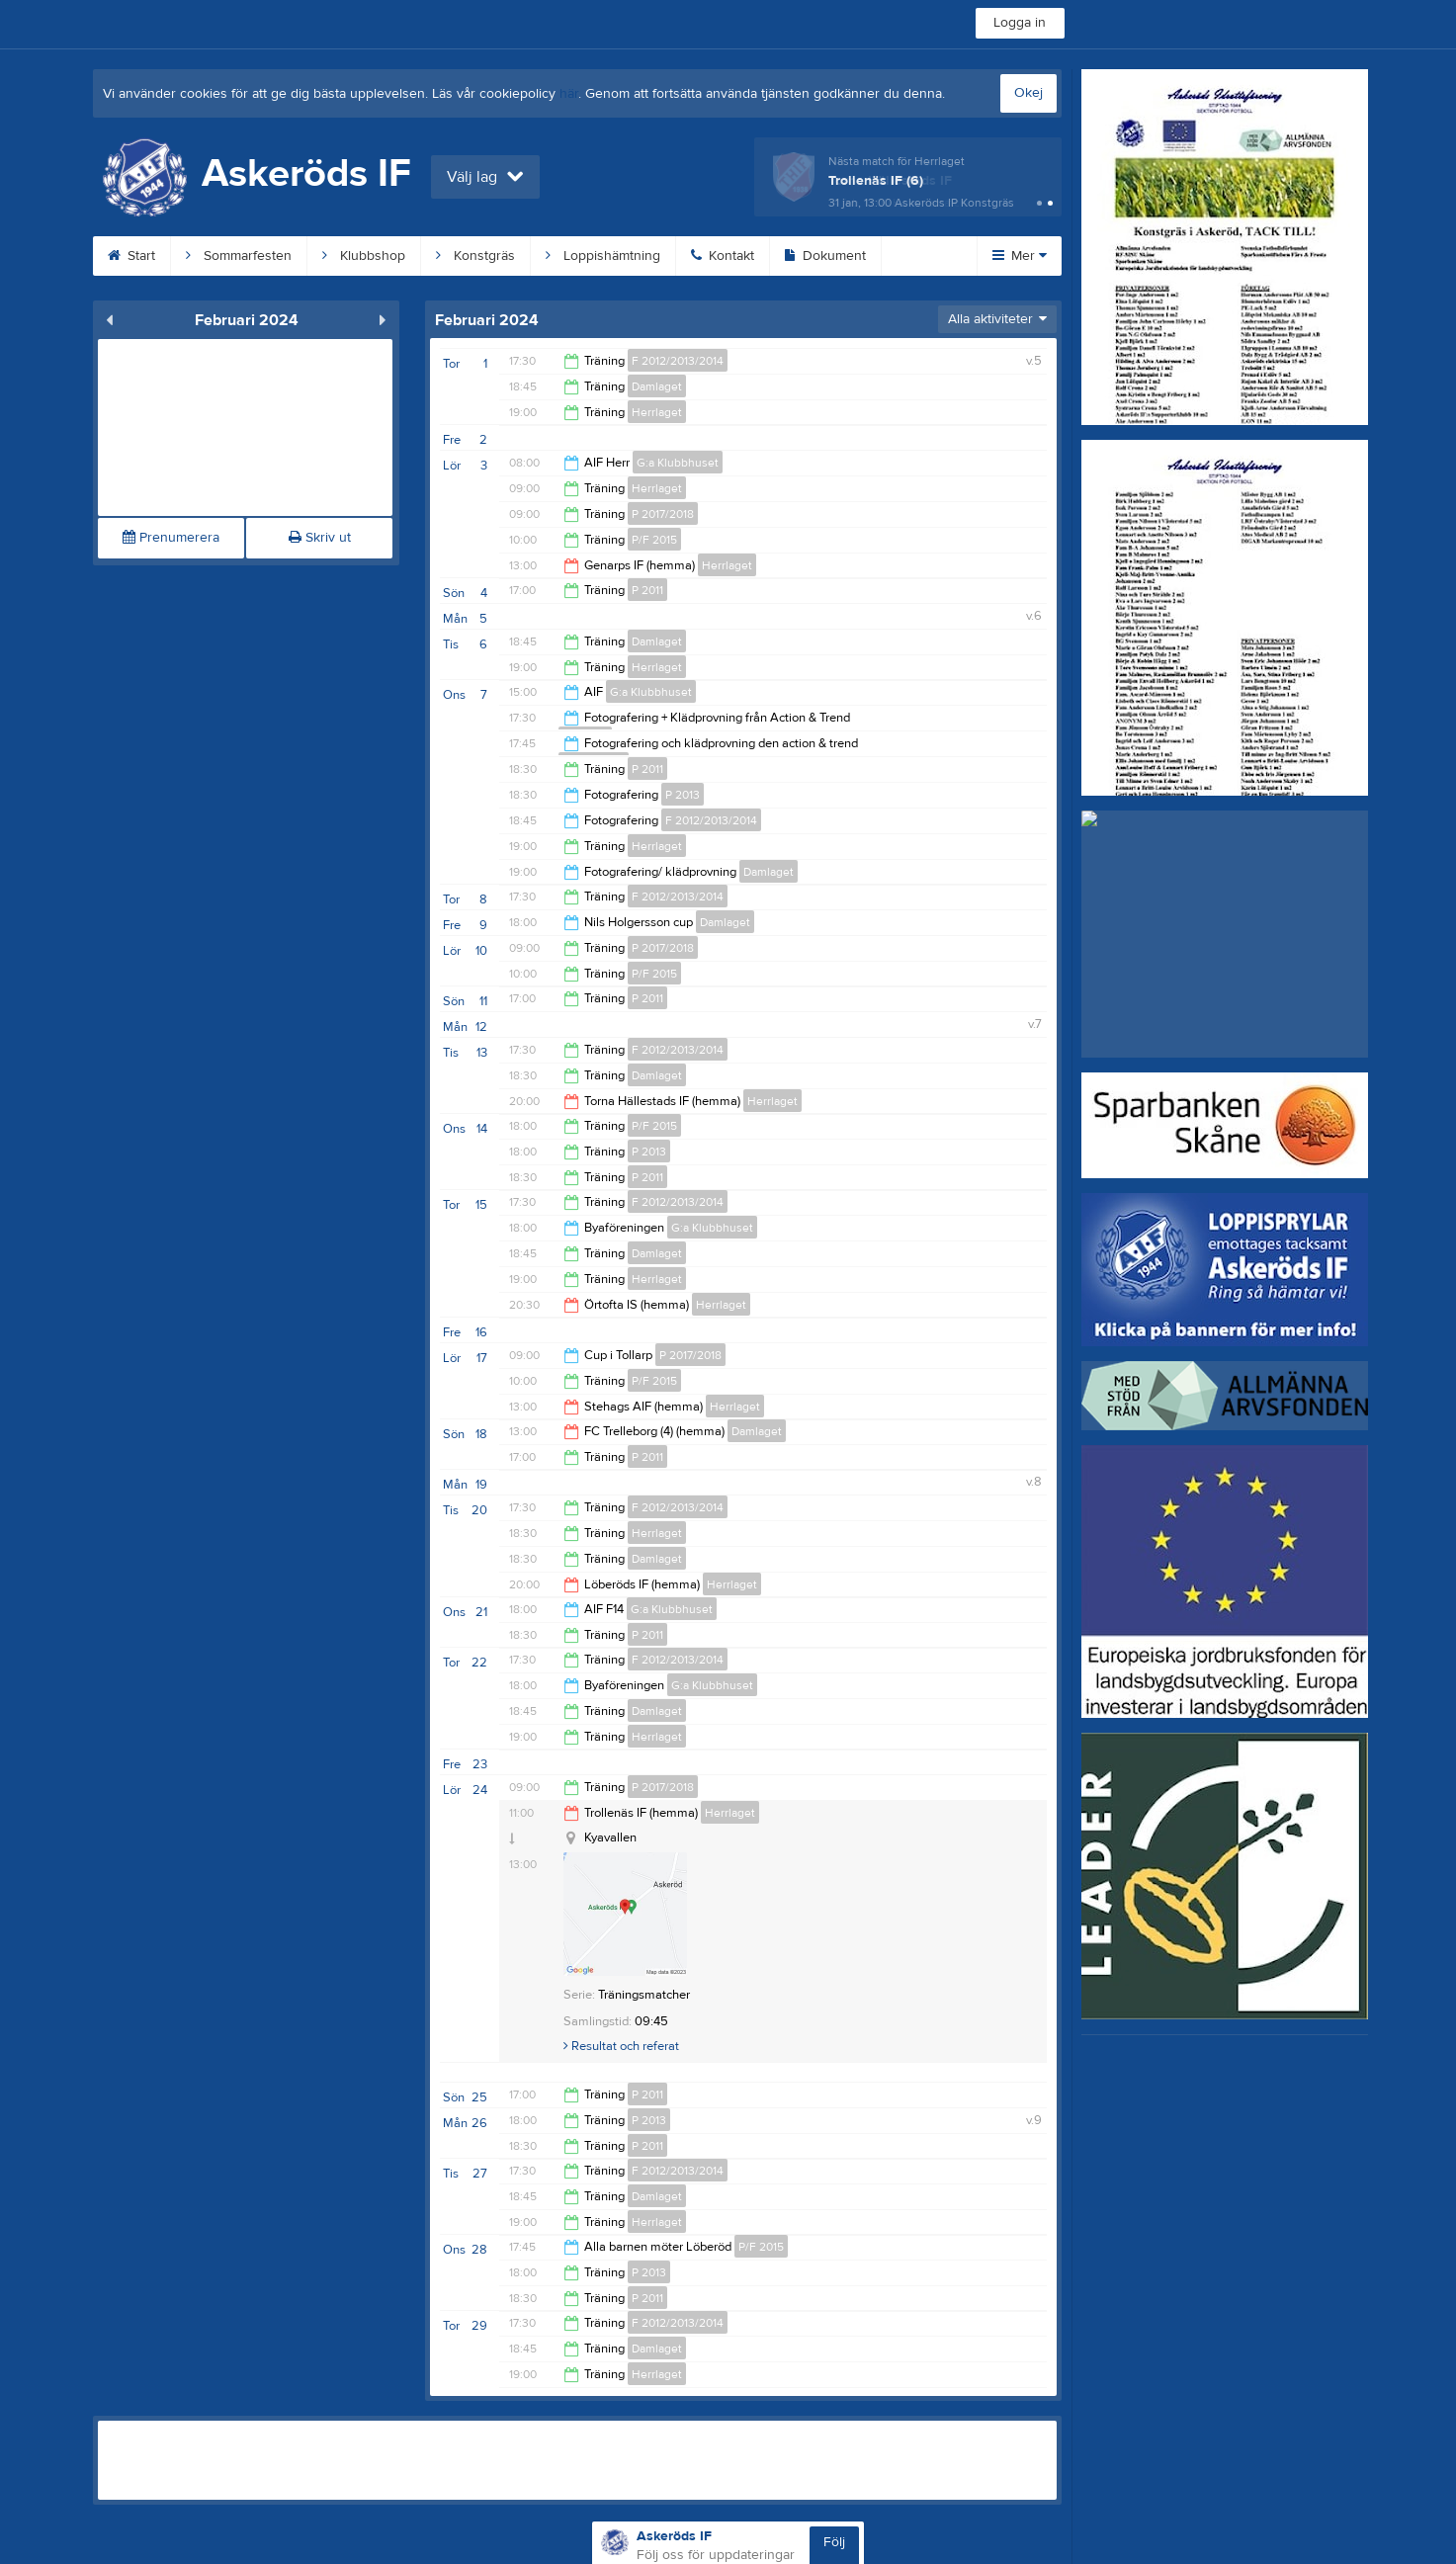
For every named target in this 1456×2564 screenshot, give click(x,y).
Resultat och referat (621, 2046)
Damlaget (657, 386)
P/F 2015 (654, 540)
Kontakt (722, 256)
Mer (1019, 256)
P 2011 (647, 590)
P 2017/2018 (663, 514)
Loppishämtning (603, 256)
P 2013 (682, 795)
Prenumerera (171, 538)
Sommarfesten (239, 256)
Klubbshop (363, 256)
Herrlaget (657, 412)
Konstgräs (475, 256)
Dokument (825, 256)
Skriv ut (320, 538)
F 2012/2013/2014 (678, 361)
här (568, 94)
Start (131, 256)
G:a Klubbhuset (678, 462)
